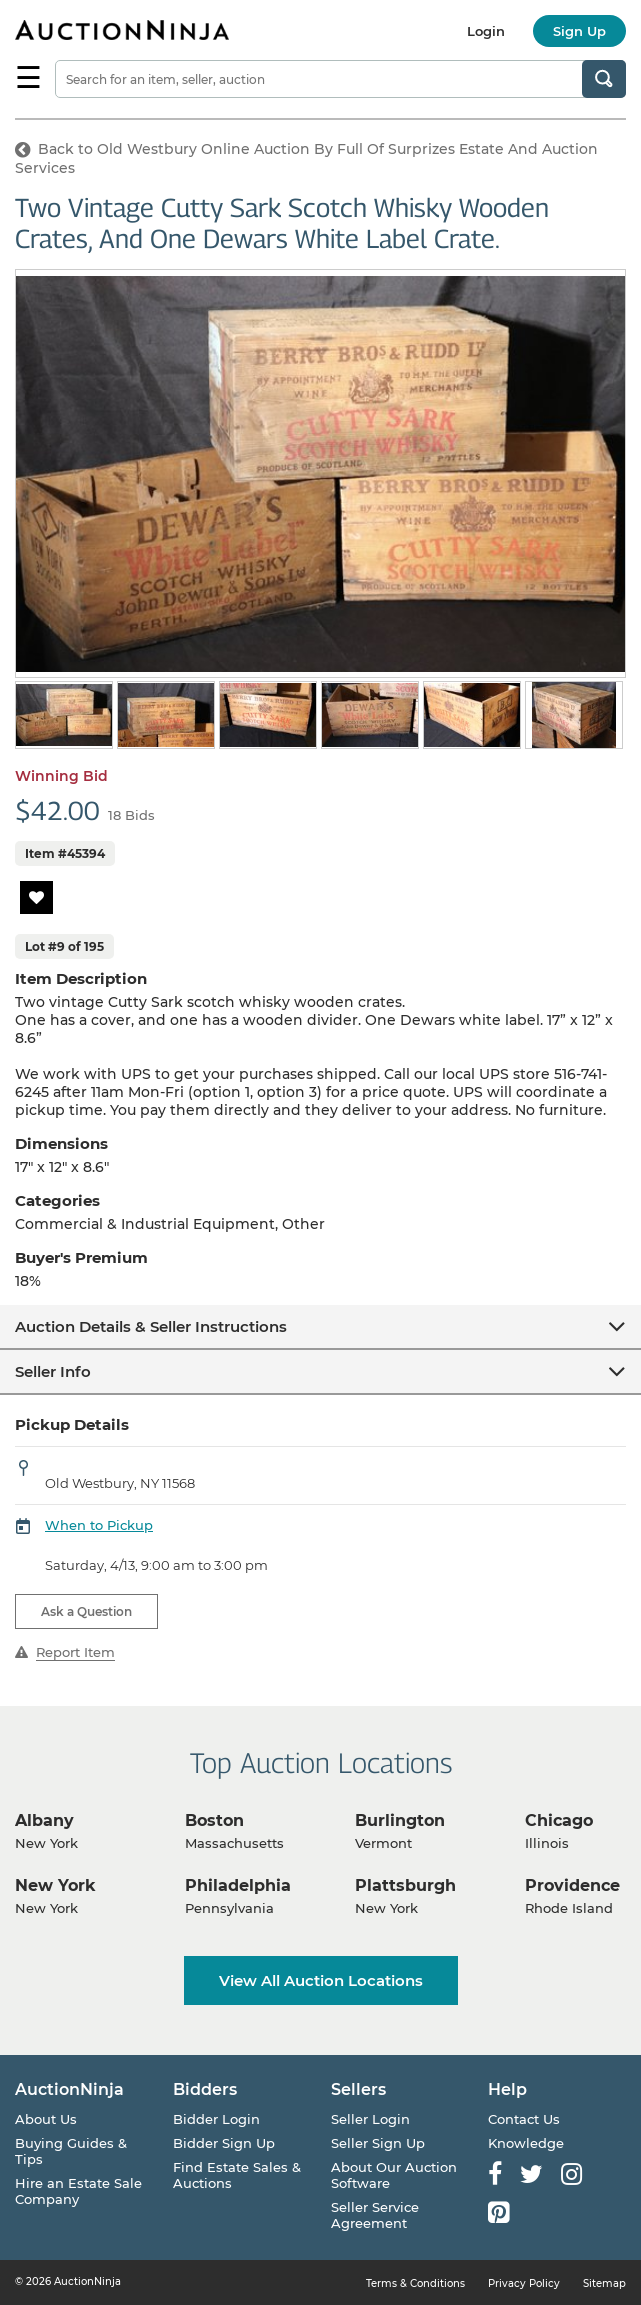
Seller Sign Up (378, 2143)
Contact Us (524, 2119)
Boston (214, 1820)
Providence (572, 1885)
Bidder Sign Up (224, 2143)
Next (613, 716)
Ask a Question (86, 1611)
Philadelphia (238, 1885)
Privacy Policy (524, 2283)
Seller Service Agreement (375, 2215)
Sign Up (579, 31)
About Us (46, 2119)
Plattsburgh (405, 1885)
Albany (44, 1820)
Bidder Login (216, 2119)
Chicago (559, 1820)
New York (55, 1885)
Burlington (400, 1820)
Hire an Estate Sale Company (78, 2191)
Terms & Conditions (415, 2283)
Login (486, 31)
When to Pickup (99, 1525)
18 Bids (131, 815)
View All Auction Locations (321, 1980)
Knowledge (526, 2143)
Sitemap (604, 2283)
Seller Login (370, 2119)
